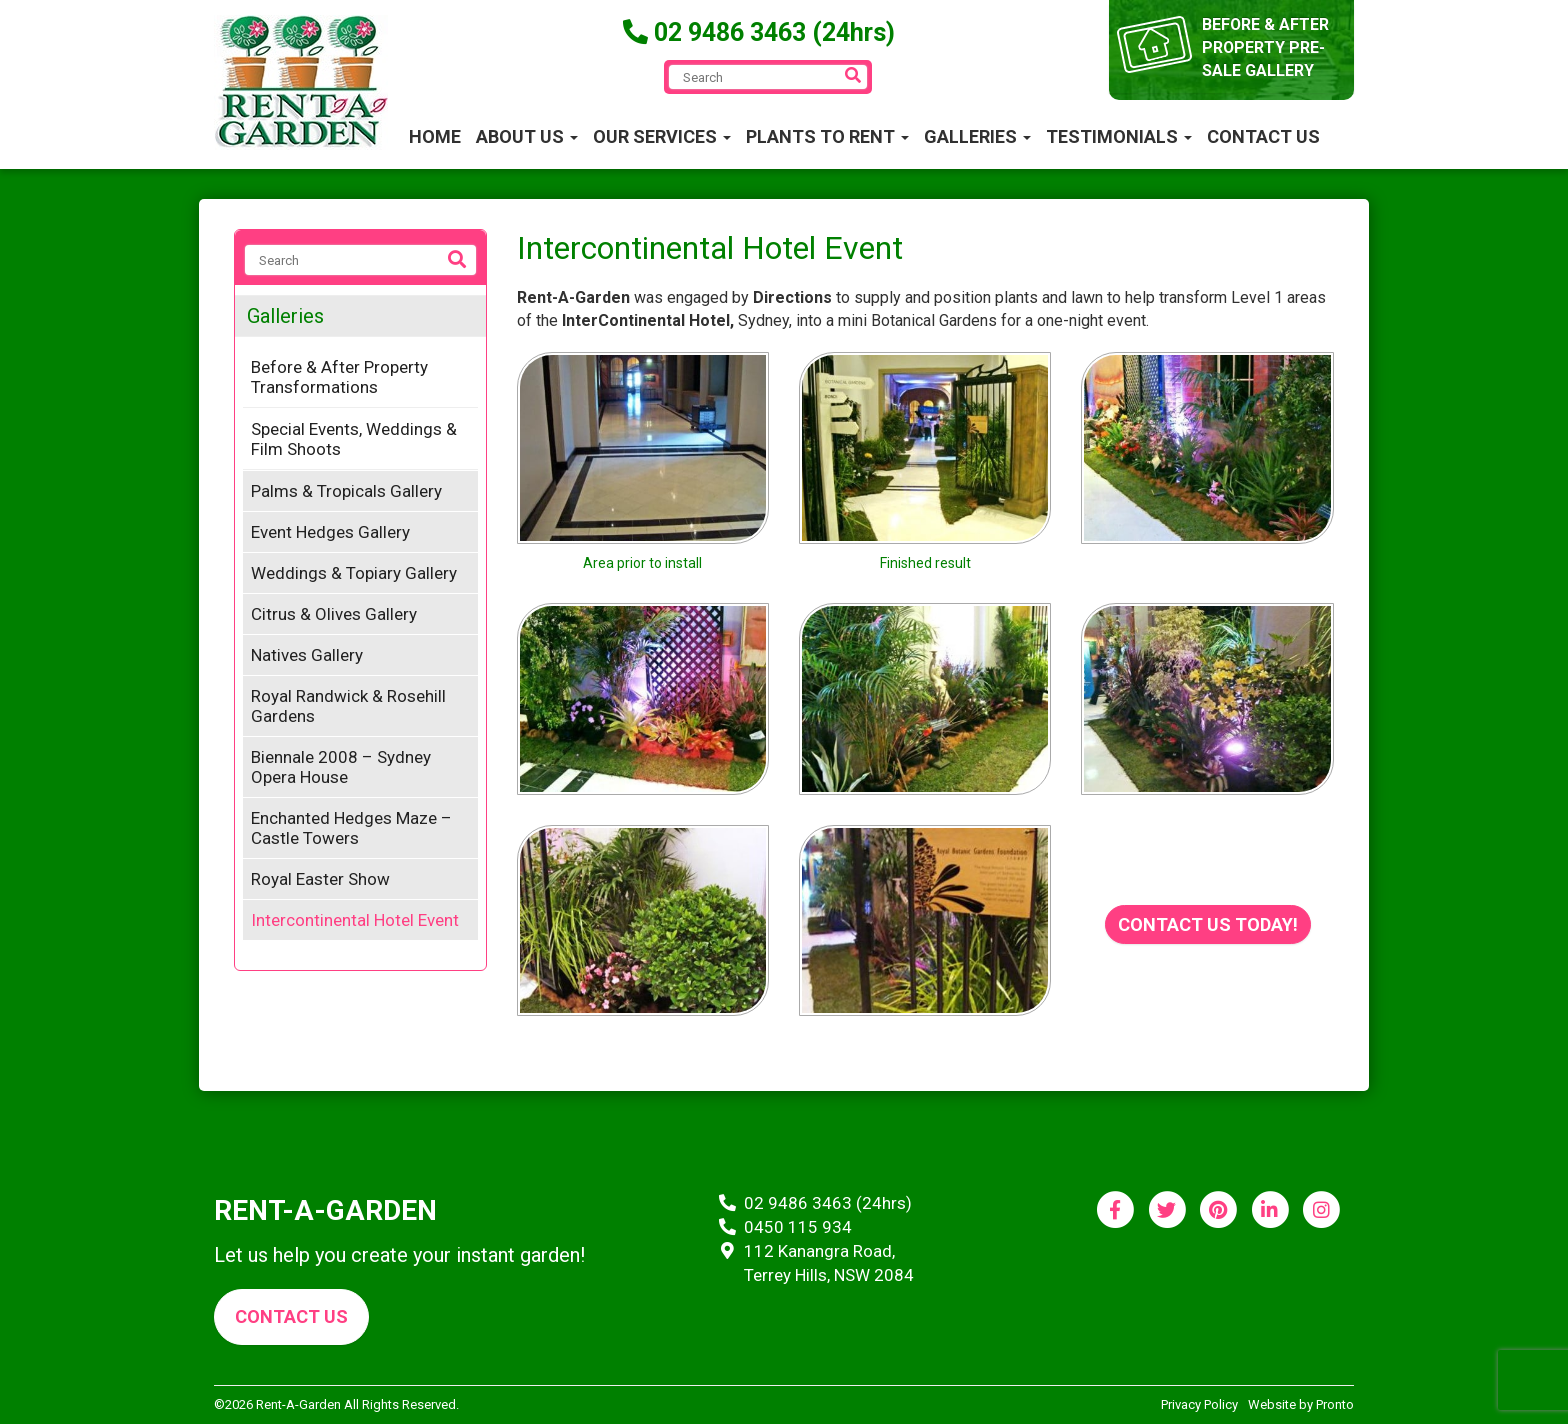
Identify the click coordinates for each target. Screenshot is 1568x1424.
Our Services (662, 136)
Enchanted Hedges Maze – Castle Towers (351, 828)
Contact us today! (1208, 924)
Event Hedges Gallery (330, 532)
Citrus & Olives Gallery (334, 614)
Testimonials (1119, 136)
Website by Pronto (1301, 1404)
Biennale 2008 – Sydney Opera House (341, 767)
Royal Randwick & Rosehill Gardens (348, 706)
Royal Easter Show (320, 879)
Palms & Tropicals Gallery (346, 491)
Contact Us (1263, 136)
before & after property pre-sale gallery (1266, 47)
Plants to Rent (827, 136)
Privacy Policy (1199, 1404)
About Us (527, 136)
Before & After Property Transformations (339, 377)
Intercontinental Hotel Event (355, 920)
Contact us (291, 1316)
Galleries (977, 136)
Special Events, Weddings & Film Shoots (354, 439)
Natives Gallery (307, 655)
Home (435, 136)
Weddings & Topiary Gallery (354, 573)
